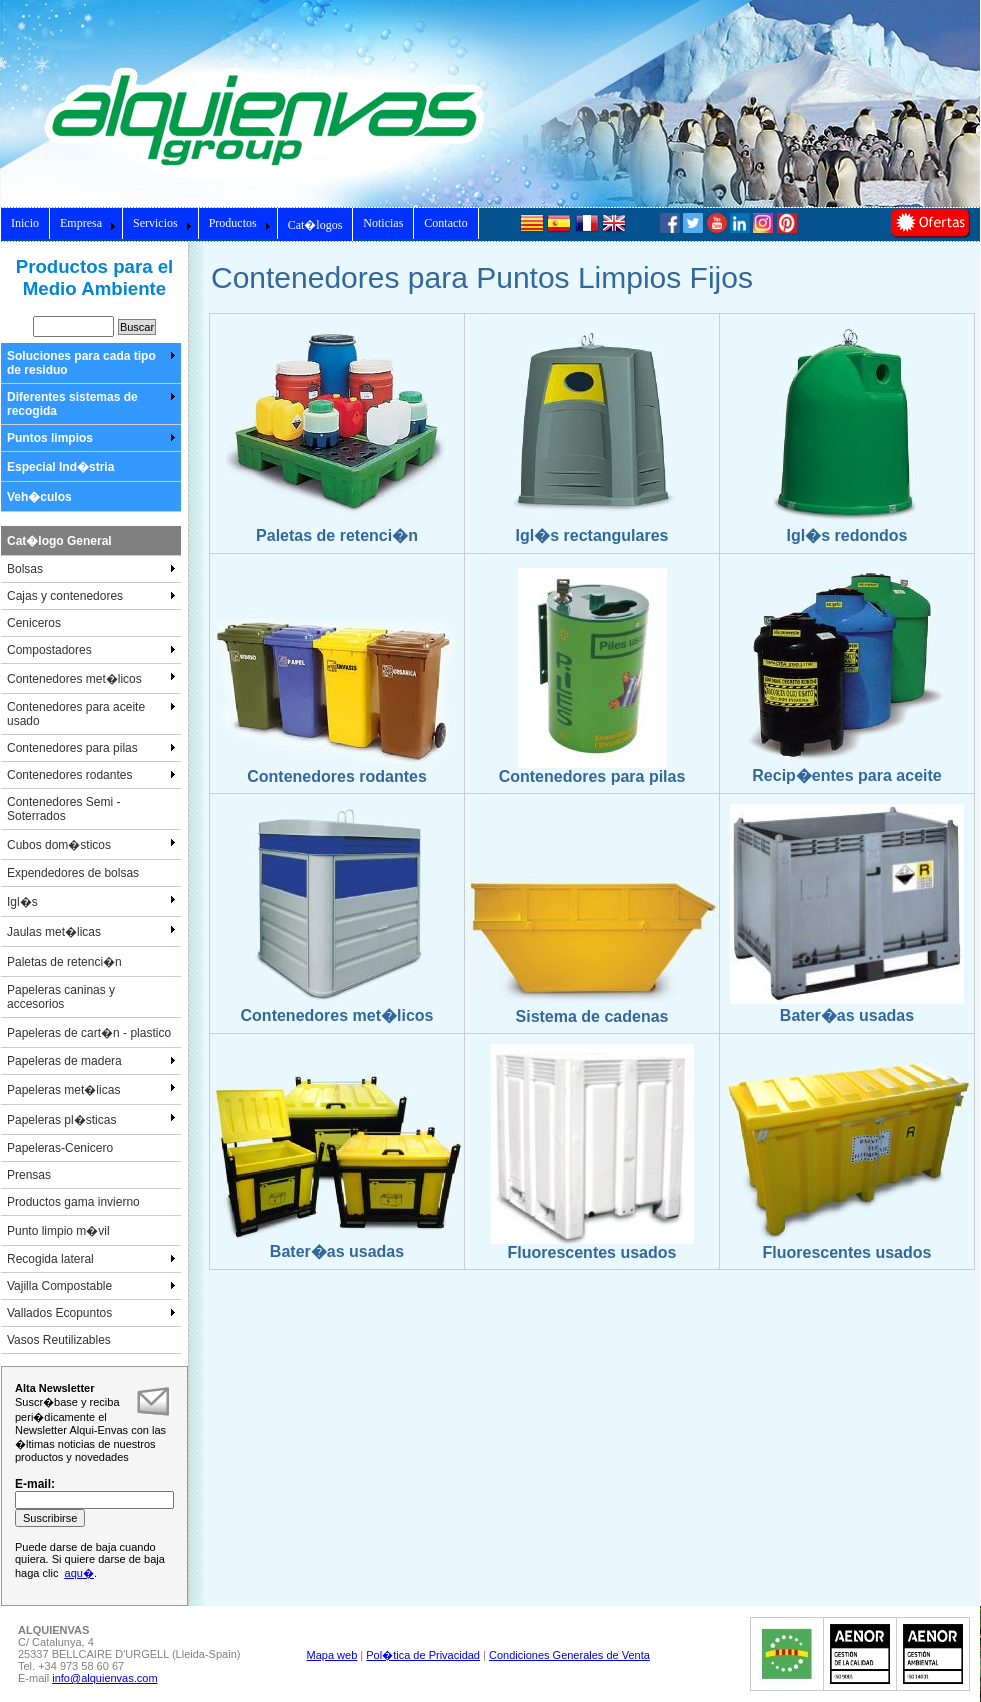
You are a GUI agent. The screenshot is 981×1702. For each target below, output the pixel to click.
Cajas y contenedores (91, 596)
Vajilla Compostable (91, 1286)
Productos (240, 223)
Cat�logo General (59, 541)
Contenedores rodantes (91, 775)
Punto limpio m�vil (58, 1231)
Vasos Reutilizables (59, 1340)
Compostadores (91, 650)
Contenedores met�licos (91, 678)
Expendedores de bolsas (73, 873)
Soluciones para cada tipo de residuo (91, 363)
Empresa (88, 223)
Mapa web (332, 1655)
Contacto (445, 223)
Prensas (29, 1175)
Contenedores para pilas (91, 748)
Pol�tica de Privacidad (423, 1655)
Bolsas (91, 569)
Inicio (25, 223)
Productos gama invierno (73, 1202)
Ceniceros (34, 623)
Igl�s (91, 901)
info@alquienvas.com (104, 1678)
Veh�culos (39, 497)
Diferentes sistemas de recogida (91, 404)
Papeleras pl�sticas (91, 1119)
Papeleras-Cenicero (60, 1148)
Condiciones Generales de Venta (569, 1655)
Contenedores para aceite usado (91, 714)
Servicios (162, 223)
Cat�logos (315, 225)
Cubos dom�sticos (91, 844)
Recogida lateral (91, 1259)
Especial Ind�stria (60, 467)
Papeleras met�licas (91, 1089)
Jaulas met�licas (91, 931)
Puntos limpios (91, 438)
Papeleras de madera (91, 1061)
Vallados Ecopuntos (91, 1313)
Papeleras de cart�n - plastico (89, 1033)
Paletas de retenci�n (64, 962)
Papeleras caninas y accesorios (61, 997)
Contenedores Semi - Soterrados (63, 809)
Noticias (383, 223)
